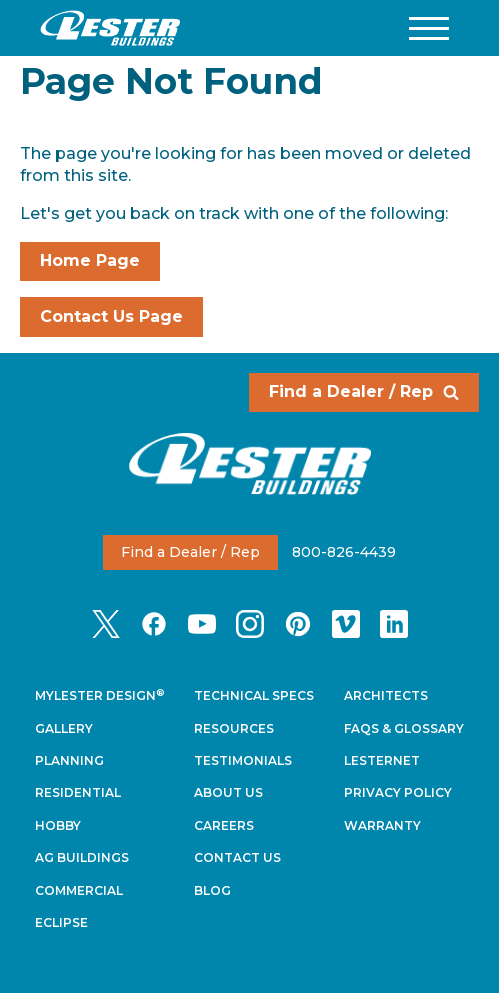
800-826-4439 (344, 552)
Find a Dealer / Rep (364, 391)
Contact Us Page (111, 316)
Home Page (90, 260)
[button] (429, 28)
